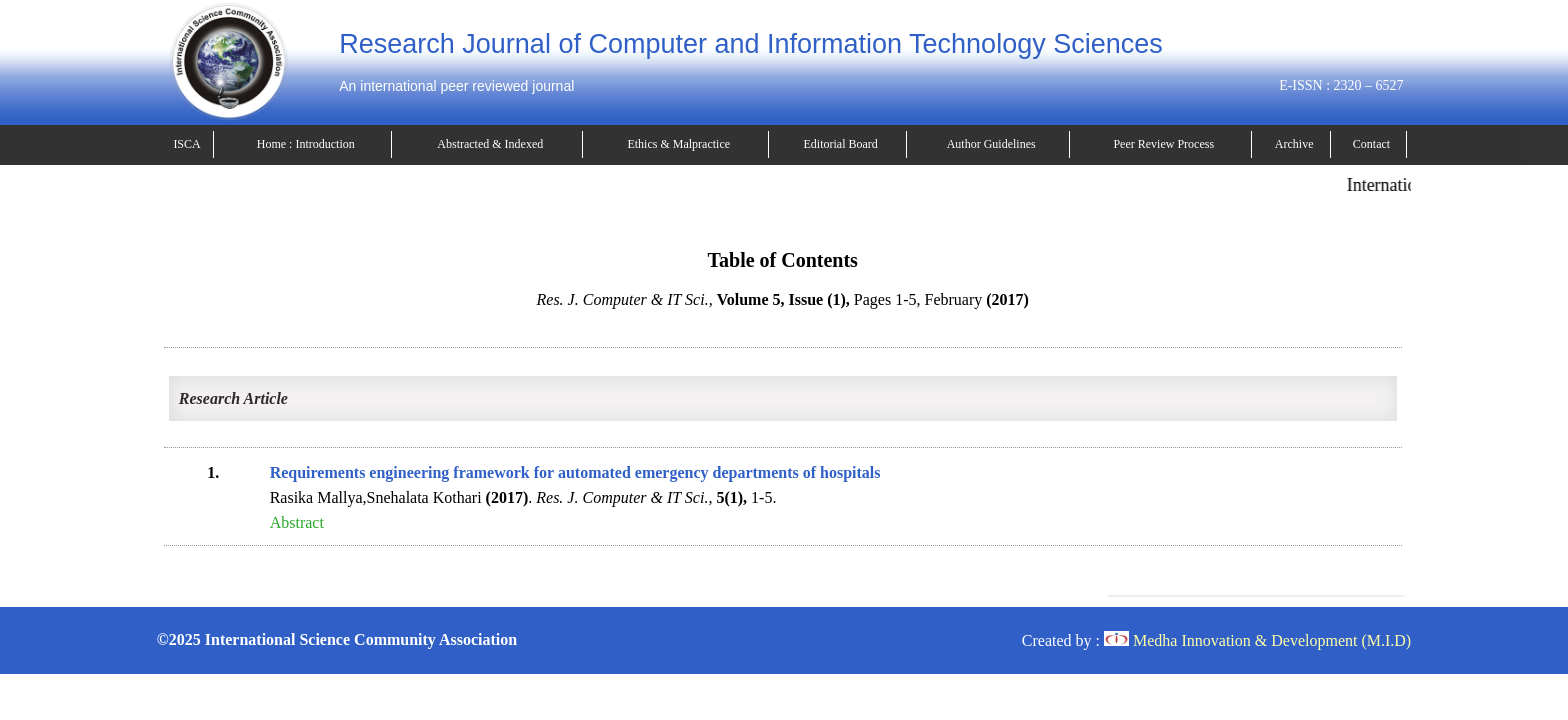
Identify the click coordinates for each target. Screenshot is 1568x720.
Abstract (297, 522)
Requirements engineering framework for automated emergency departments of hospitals (575, 472)
